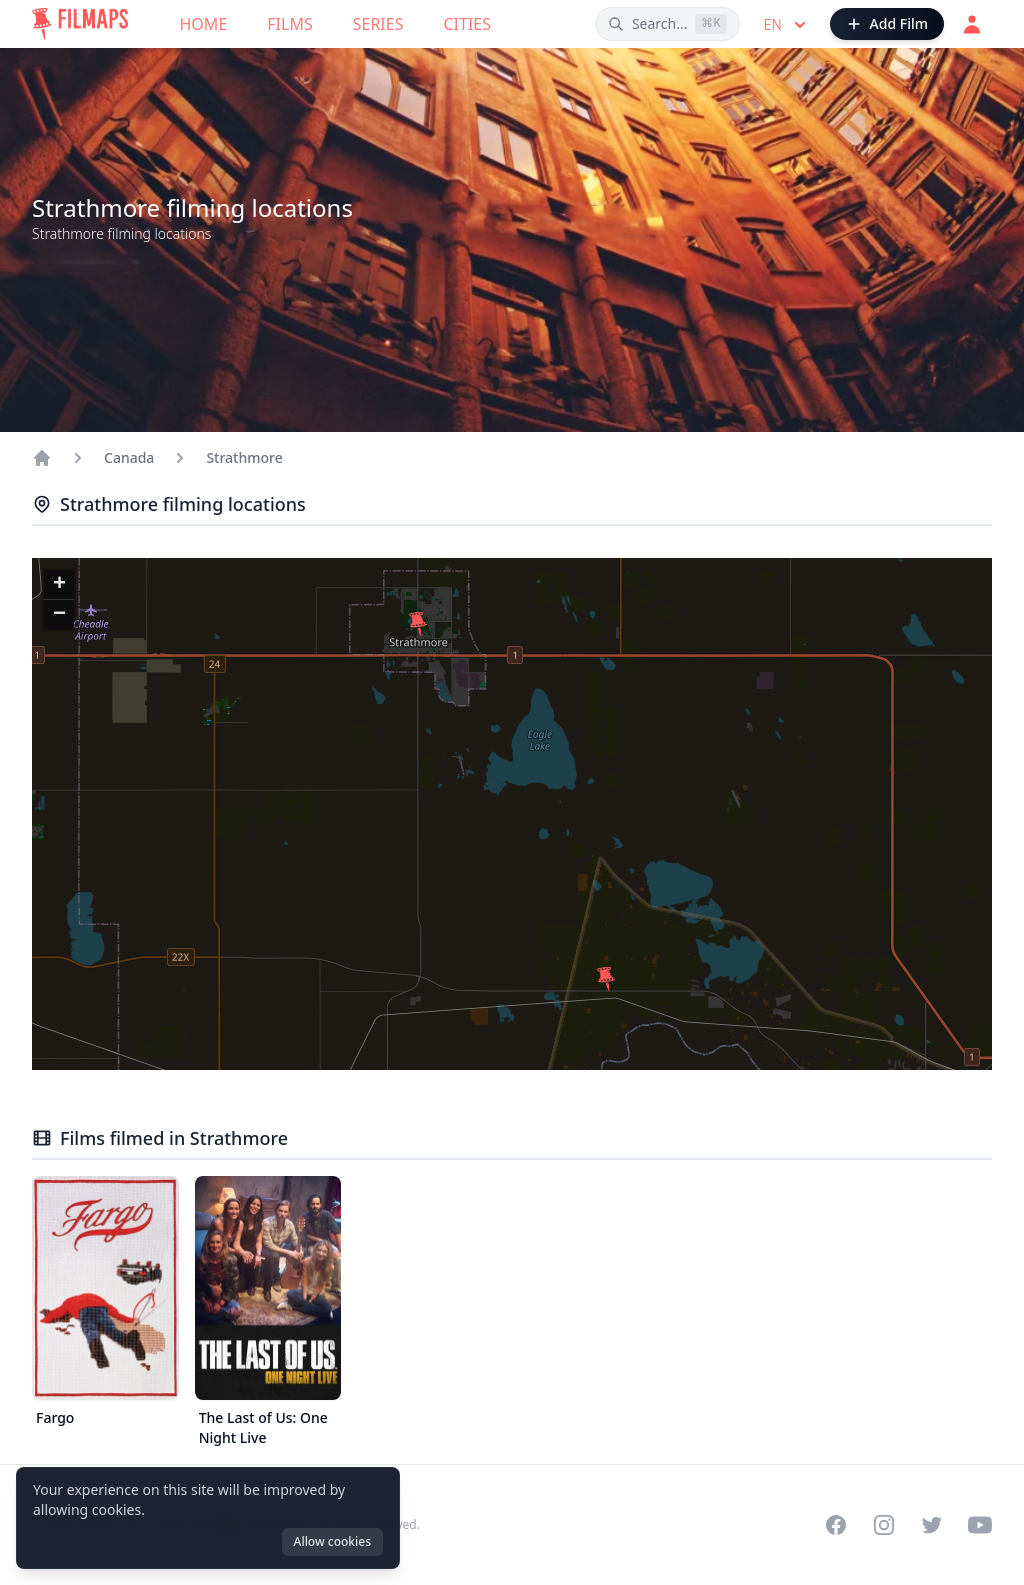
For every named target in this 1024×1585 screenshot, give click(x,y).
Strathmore (244, 457)
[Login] (972, 24)
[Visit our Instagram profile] (884, 1525)
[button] (606, 979)
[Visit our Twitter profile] (932, 1525)
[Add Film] (887, 24)
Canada (129, 457)
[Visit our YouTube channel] (980, 1525)
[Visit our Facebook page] (836, 1525)
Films (289, 24)
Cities (467, 24)
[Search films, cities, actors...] (667, 24)
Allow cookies (332, 1541)
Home (204, 24)
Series (378, 24)
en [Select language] (787, 25)
